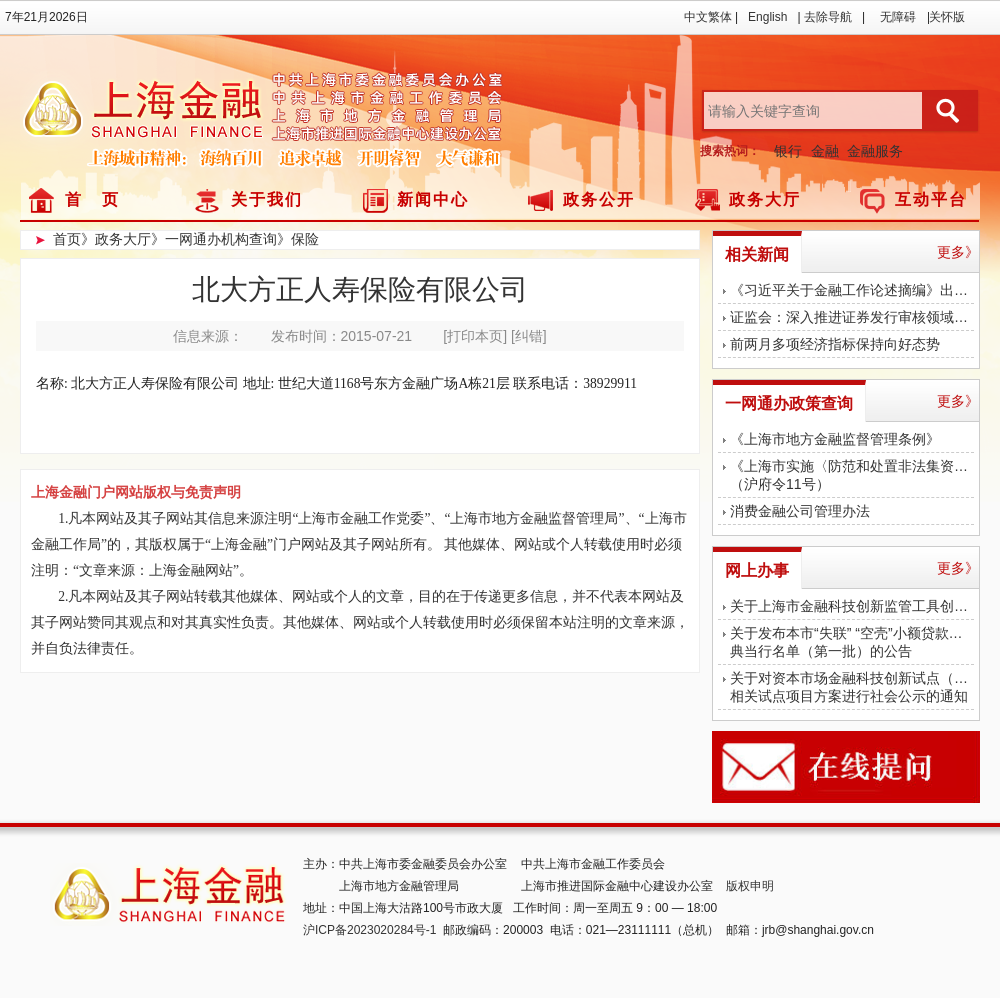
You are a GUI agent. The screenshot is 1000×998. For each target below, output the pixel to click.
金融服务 (875, 151)
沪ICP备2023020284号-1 (369, 930)
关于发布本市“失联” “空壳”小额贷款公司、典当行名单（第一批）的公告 (852, 642)
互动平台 (931, 199)
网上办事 (757, 570)
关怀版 (947, 17)
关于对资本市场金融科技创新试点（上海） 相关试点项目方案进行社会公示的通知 (852, 687)
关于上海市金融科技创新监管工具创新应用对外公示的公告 (852, 606)
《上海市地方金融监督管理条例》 (835, 439)
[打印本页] (475, 336)
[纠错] (529, 336)
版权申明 (750, 886)
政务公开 (599, 199)
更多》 (958, 252)
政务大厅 (765, 199)
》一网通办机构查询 (214, 239)
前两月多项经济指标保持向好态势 (835, 344)
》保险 (298, 239)
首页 (67, 239)
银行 (788, 151)
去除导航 (828, 17)
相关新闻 (757, 254)
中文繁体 (708, 17)
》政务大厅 (116, 239)
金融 (825, 151)
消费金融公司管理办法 (800, 511)
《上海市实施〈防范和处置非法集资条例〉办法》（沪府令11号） (852, 475)
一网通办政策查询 (789, 403)
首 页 (92, 199)
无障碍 (898, 17)
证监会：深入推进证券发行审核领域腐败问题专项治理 (852, 317)
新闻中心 (433, 199)
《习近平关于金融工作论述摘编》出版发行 (852, 290)
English (767, 17)
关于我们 (267, 199)
